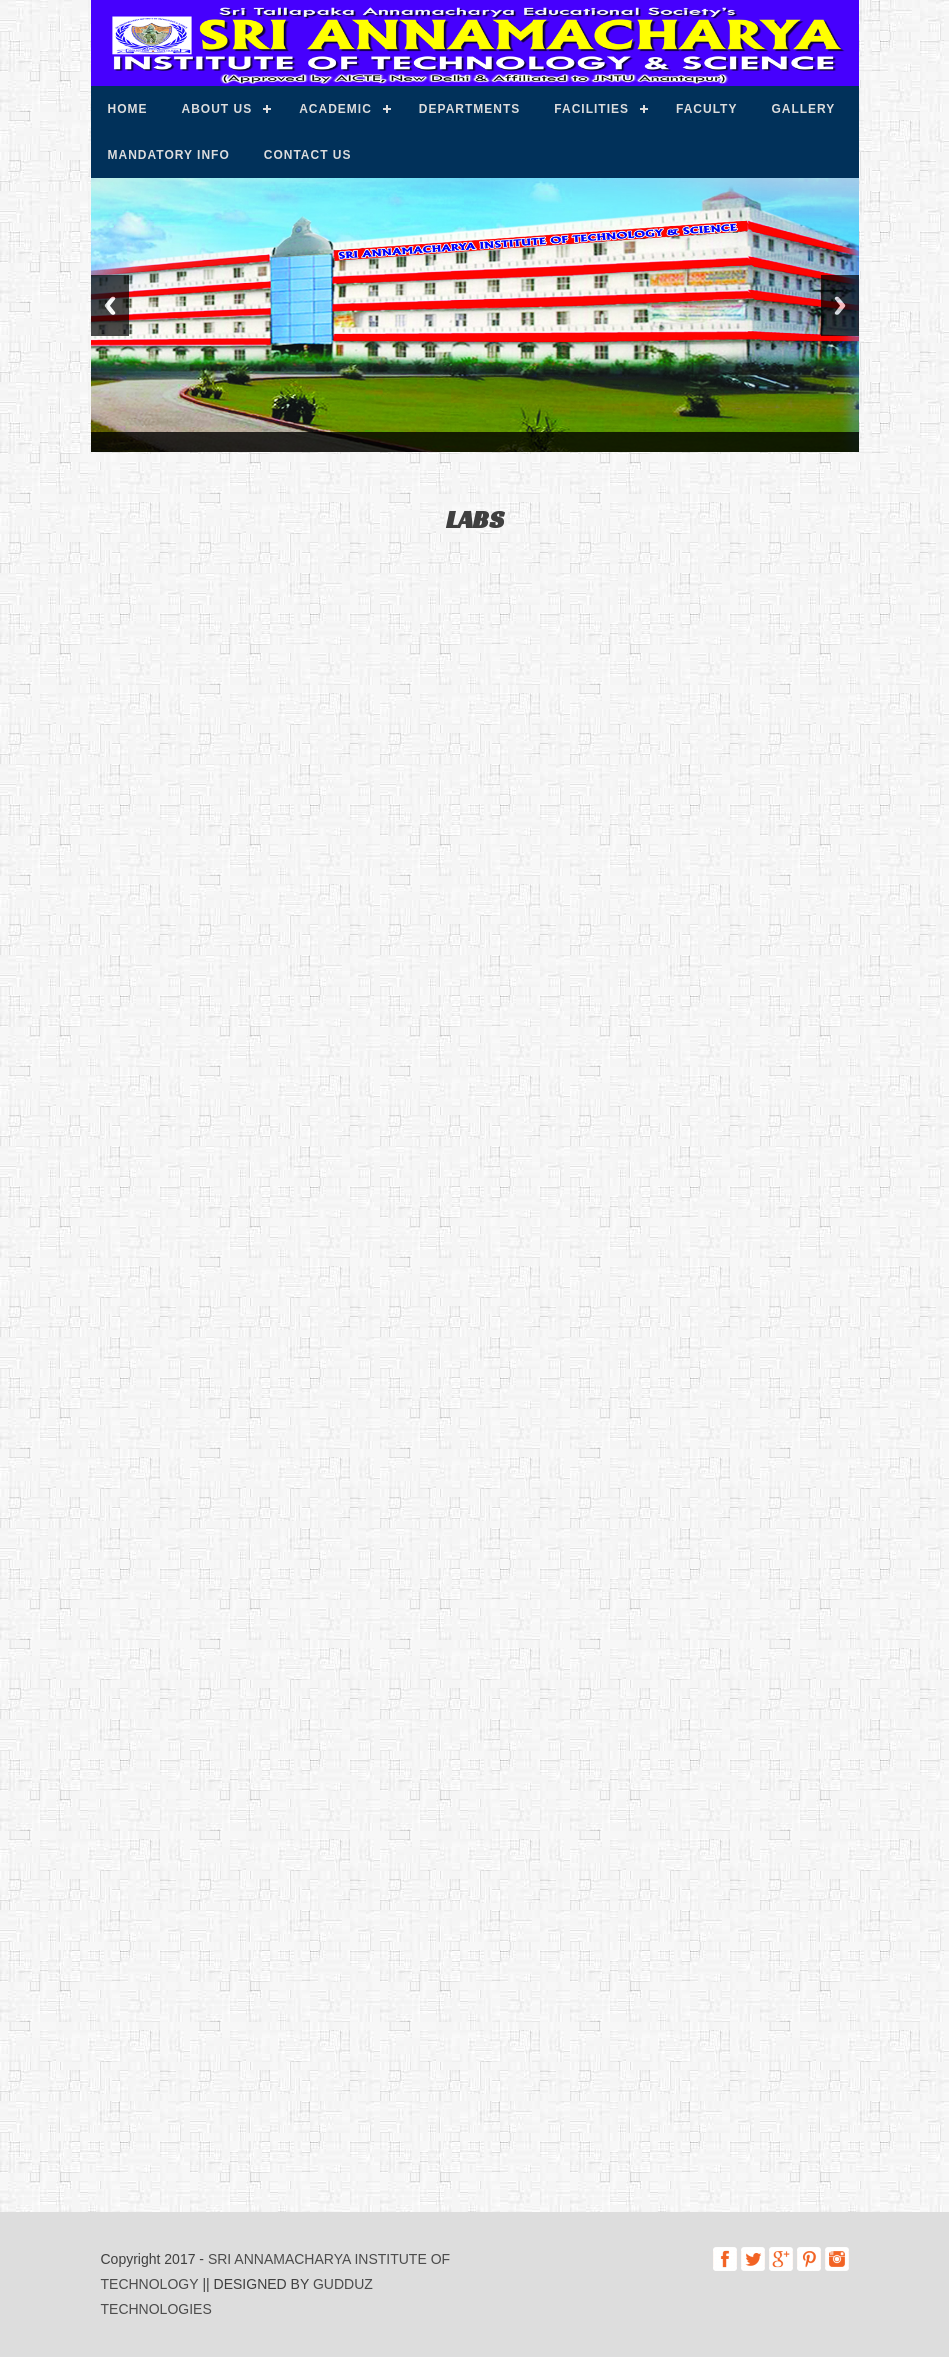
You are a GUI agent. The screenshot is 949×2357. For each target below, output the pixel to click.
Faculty (706, 109)
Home (128, 109)
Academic (335, 109)
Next (840, 305)
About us (217, 109)
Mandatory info (169, 155)
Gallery (803, 109)
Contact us (308, 155)
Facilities (591, 109)
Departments (469, 109)
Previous (110, 305)
